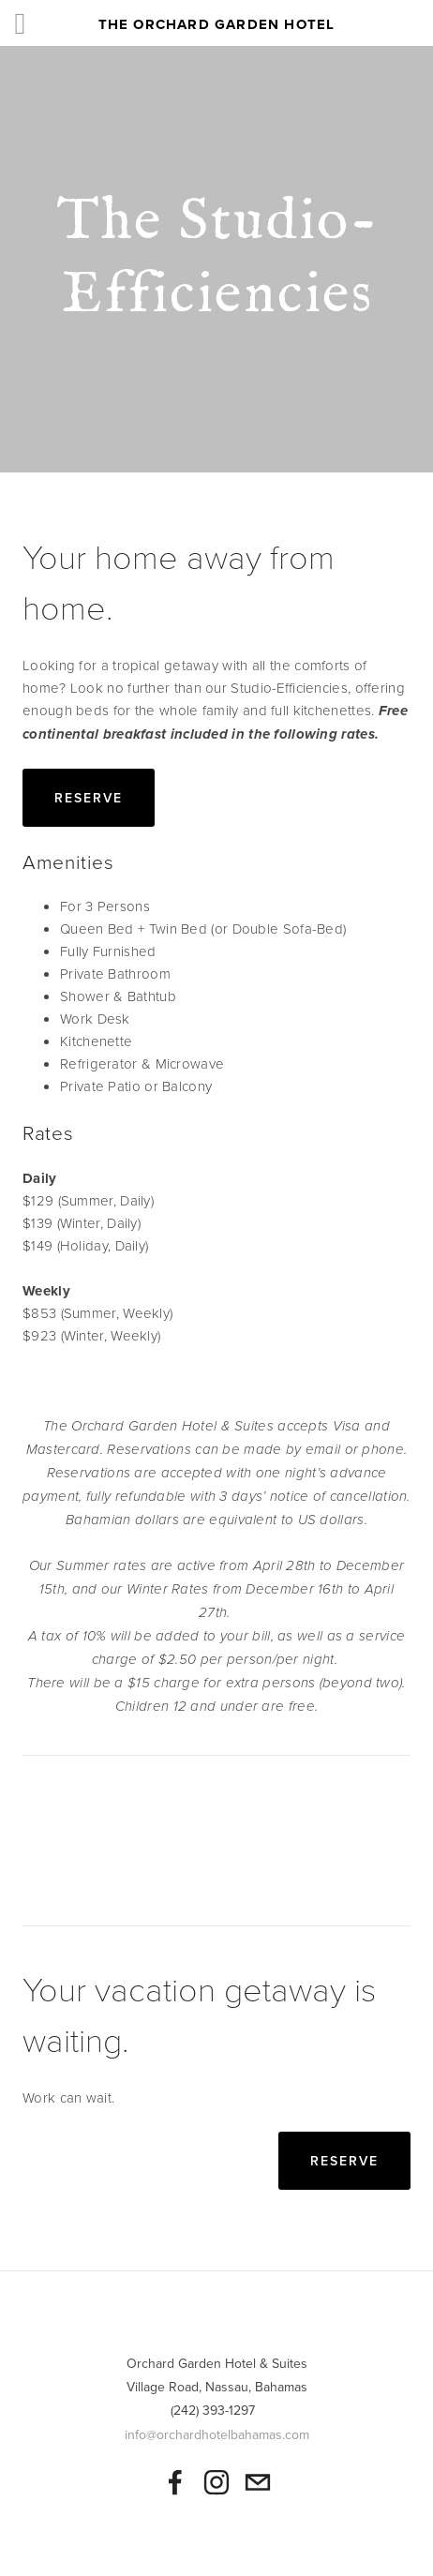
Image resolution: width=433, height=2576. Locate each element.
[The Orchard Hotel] (216, 2482)
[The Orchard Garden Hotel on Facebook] (175, 2482)
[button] (71, 1841)
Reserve (88, 797)
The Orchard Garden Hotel (217, 24)
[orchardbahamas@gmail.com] (258, 2482)
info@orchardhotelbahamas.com (217, 2434)
